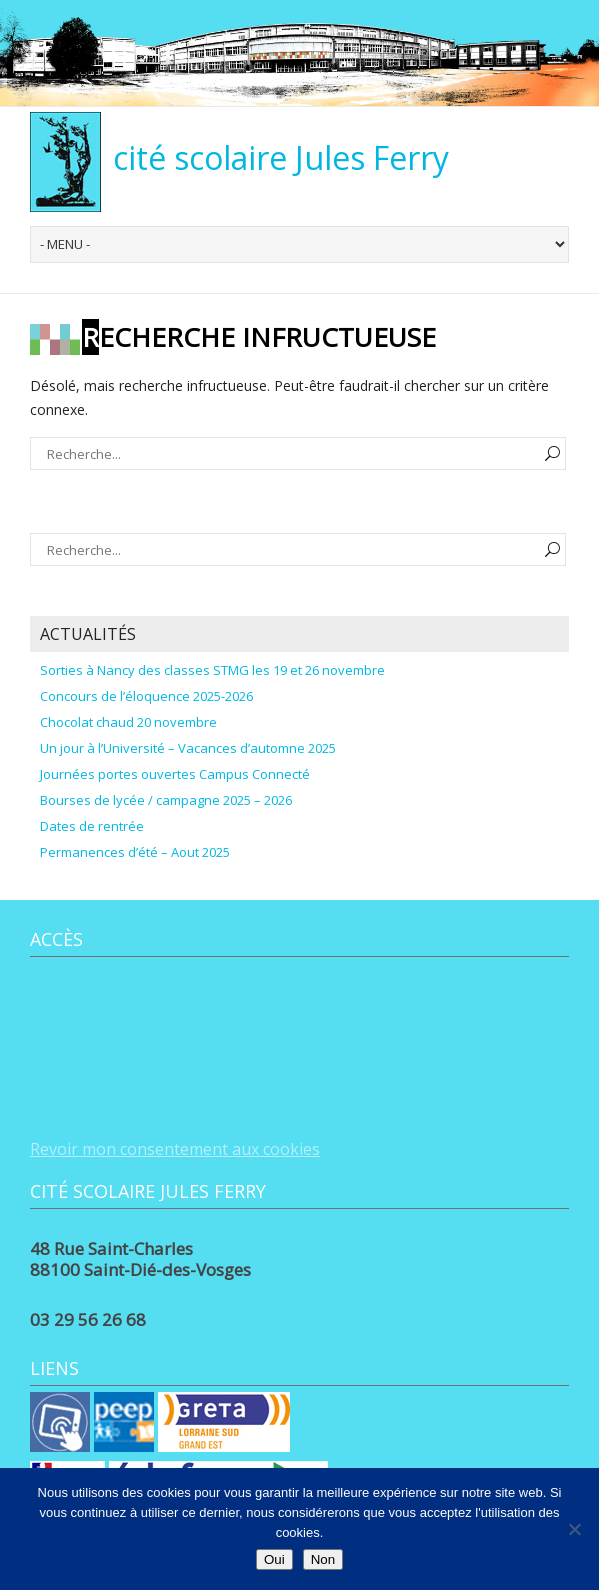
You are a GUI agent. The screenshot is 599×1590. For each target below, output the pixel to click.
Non (323, 1559)
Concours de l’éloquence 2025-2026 (146, 696)
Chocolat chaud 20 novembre (128, 722)
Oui (274, 1559)
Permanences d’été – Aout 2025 (135, 852)
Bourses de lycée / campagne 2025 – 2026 (166, 800)
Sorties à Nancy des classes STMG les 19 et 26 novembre (212, 670)
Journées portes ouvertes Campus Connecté (175, 774)
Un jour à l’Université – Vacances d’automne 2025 (188, 748)
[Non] (574, 1529)
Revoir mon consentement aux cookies (175, 1149)
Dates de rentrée (92, 826)
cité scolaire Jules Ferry (281, 157)
